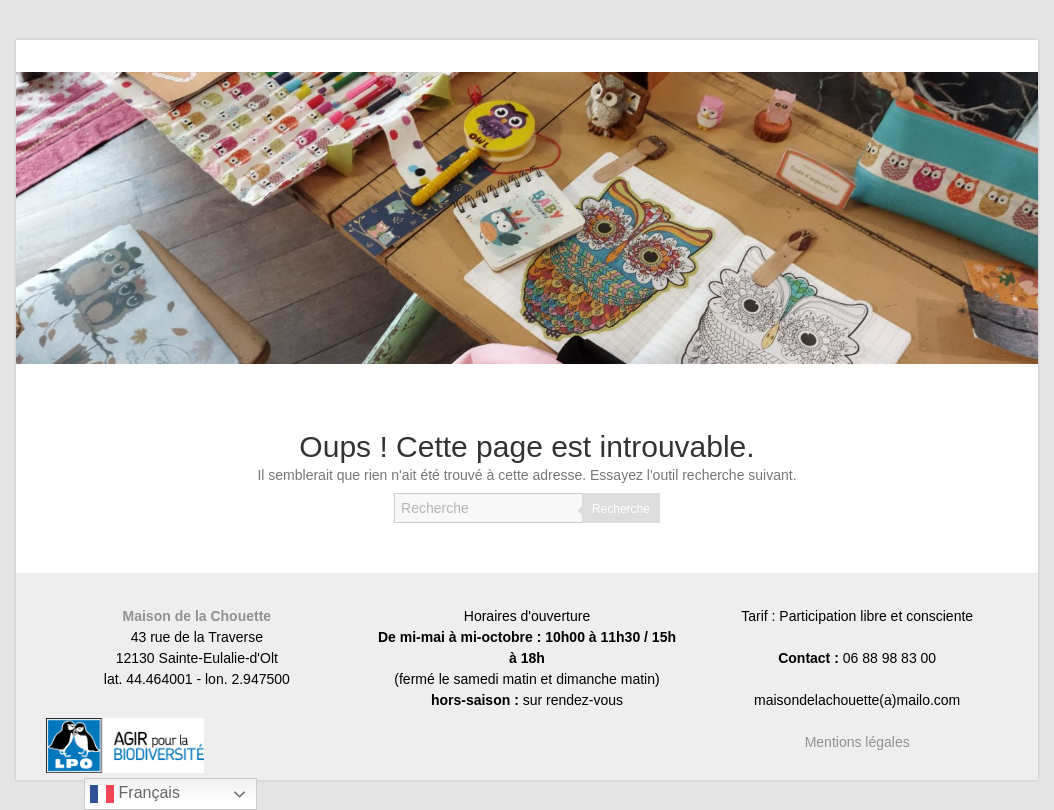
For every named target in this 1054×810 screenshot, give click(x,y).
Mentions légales (857, 742)
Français (135, 794)
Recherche (621, 509)
